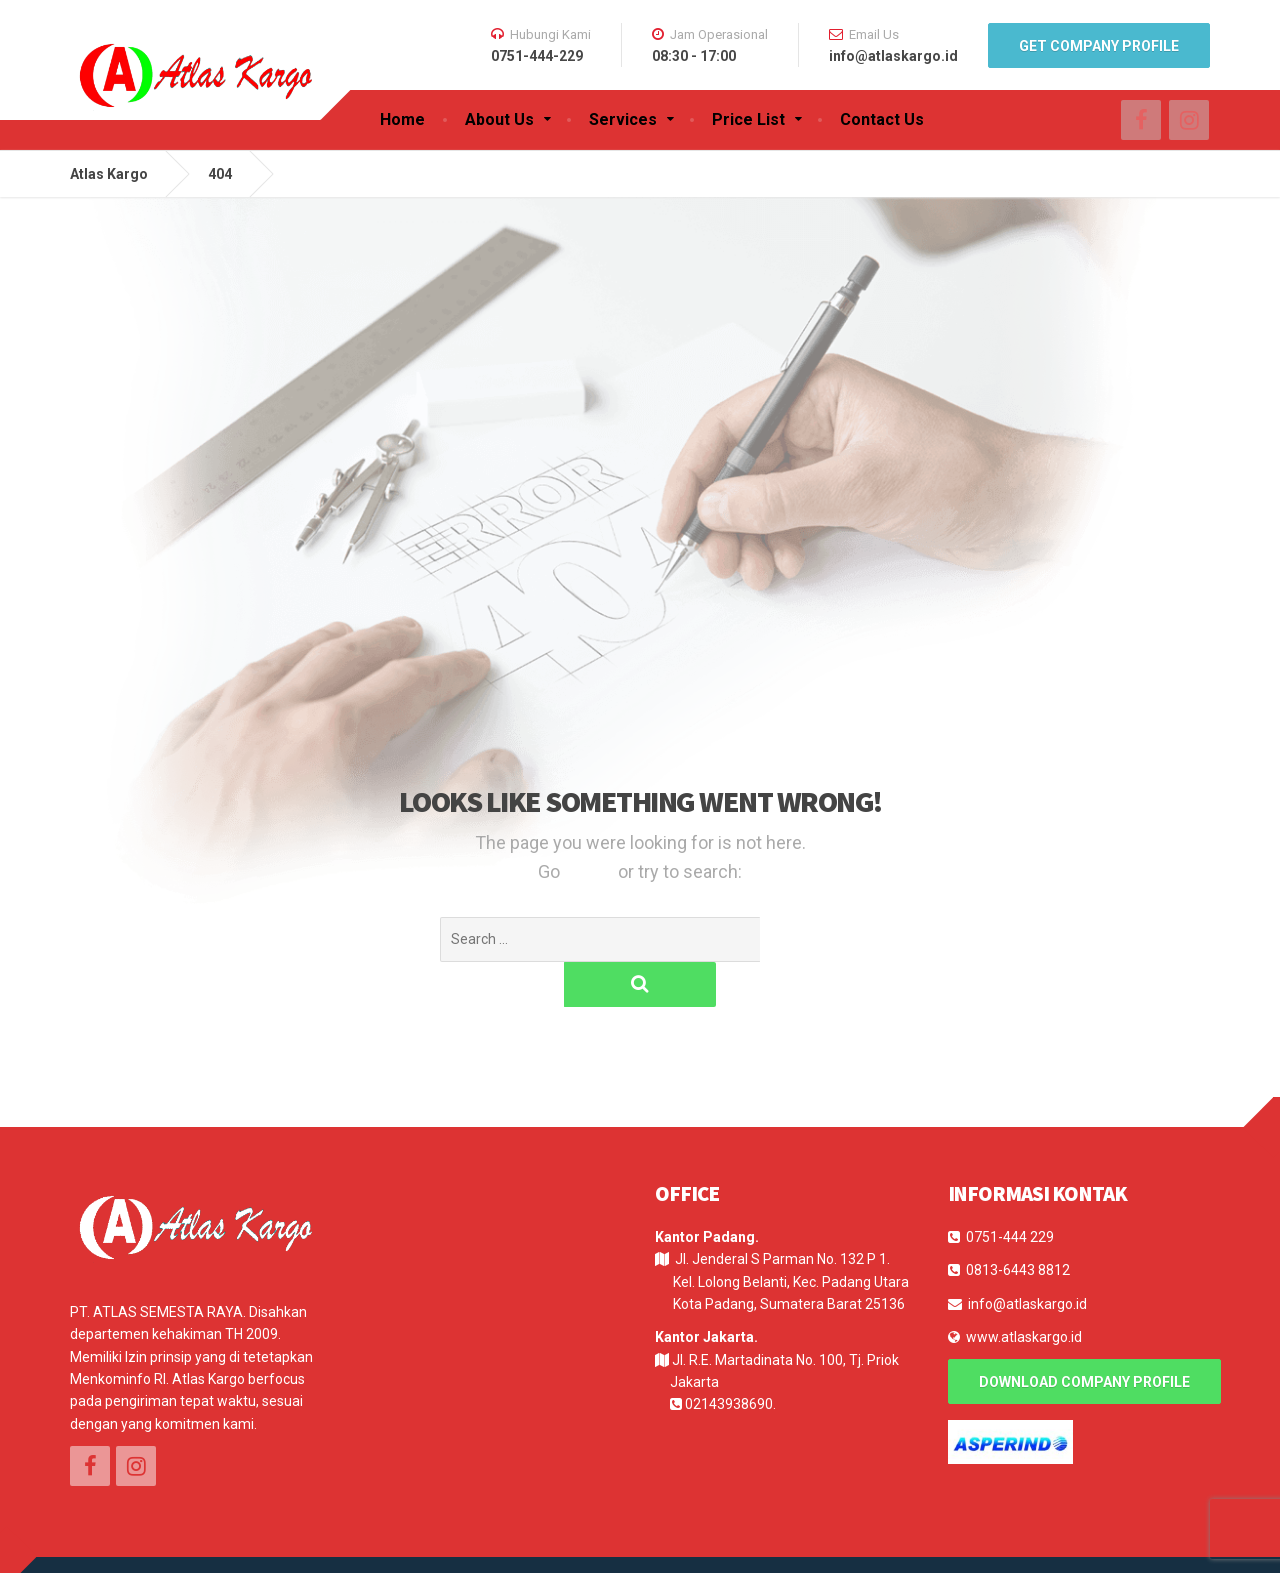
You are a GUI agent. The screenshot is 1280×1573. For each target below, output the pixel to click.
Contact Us (882, 119)
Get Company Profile (1099, 46)
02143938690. (730, 1359)
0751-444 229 (1010, 1192)
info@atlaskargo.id (1027, 1259)
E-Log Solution (192, 1542)
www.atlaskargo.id (1024, 1292)
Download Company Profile (1084, 1337)
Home (402, 119)
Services (623, 119)
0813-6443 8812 (1018, 1225)
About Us (499, 119)
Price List (748, 119)
